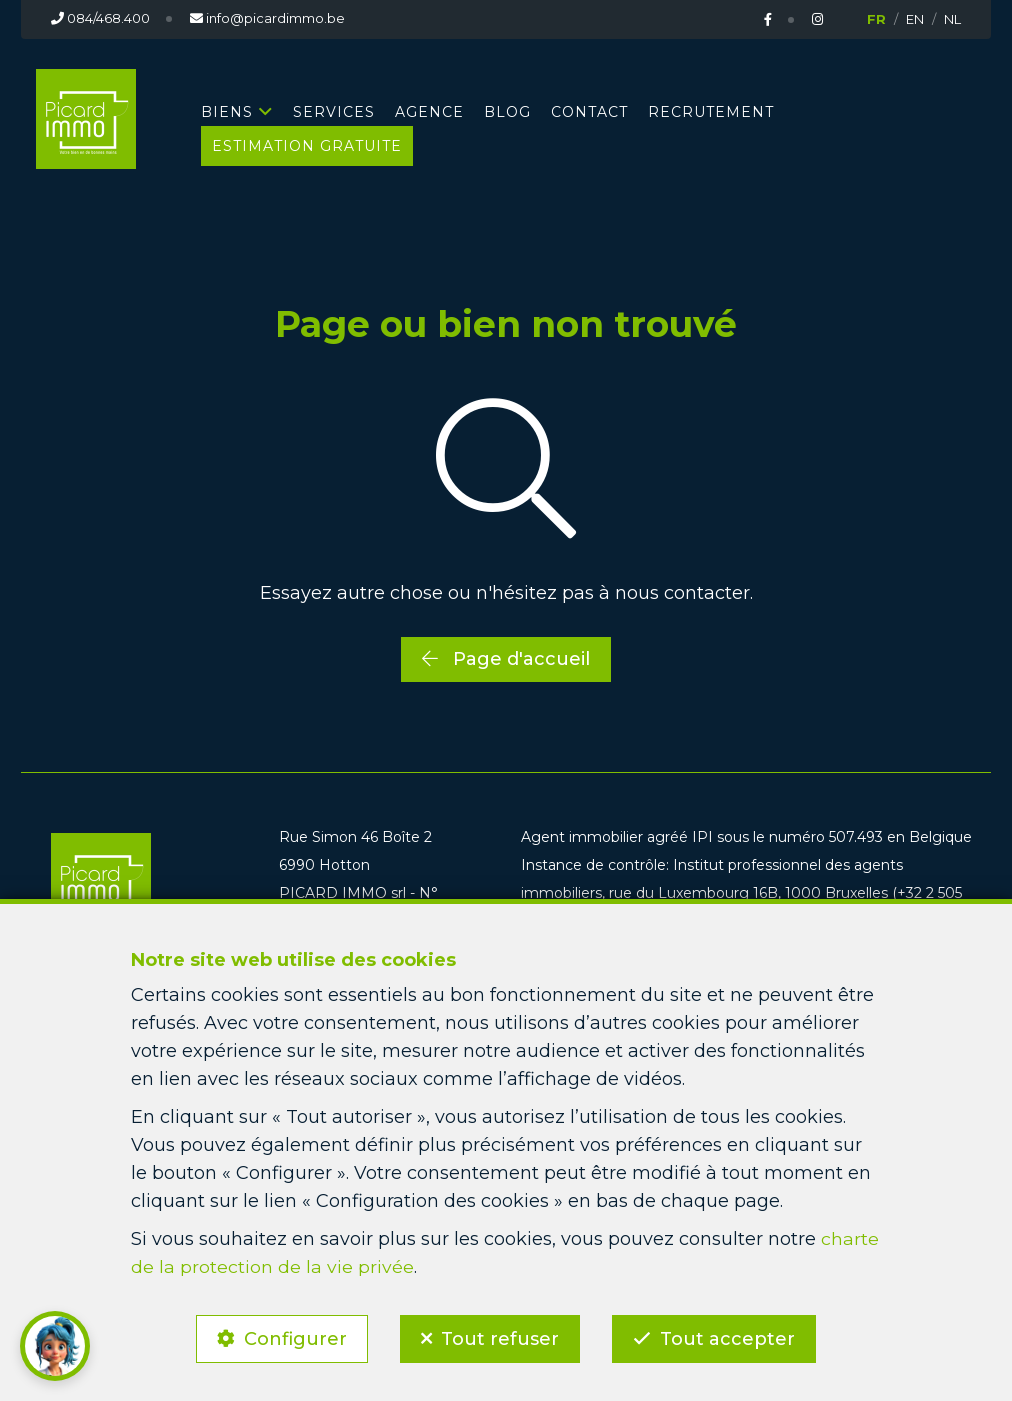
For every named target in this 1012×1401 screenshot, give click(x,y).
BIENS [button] (227, 111)
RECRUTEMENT (711, 111)
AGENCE (429, 111)
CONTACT (589, 111)
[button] (55, 1346)
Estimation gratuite (307, 145)
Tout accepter (730, 1337)
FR (876, 19)
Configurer (292, 1337)
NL (952, 19)
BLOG (507, 111)
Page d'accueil (506, 658)
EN (915, 19)
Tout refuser (500, 1337)
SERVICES (334, 111)
